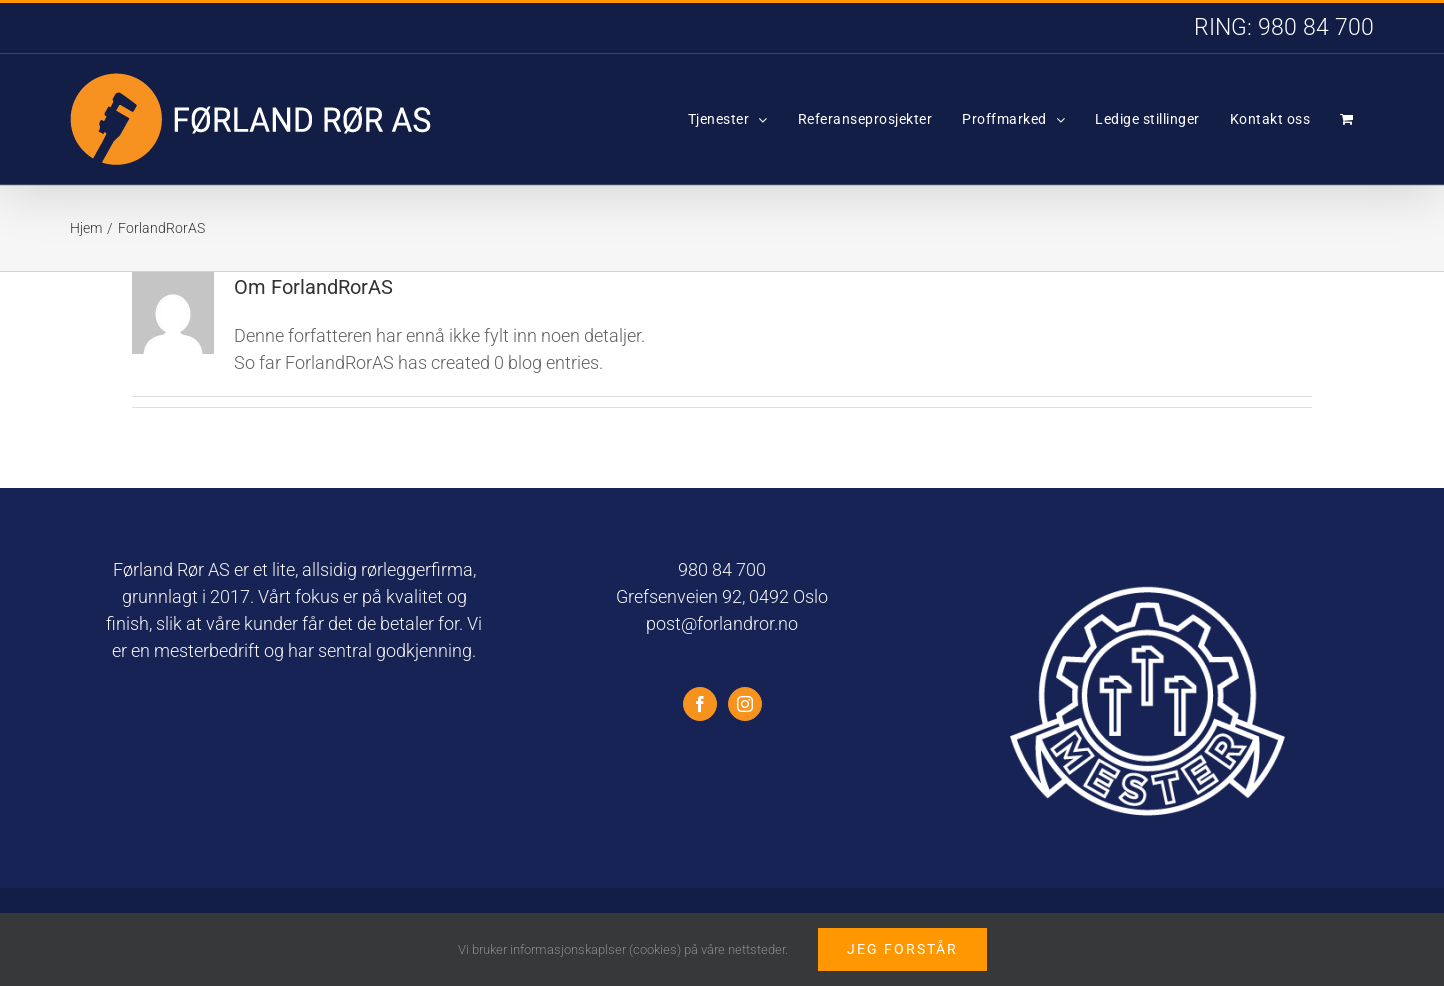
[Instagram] (745, 704)
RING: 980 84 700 (1284, 27)
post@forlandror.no (722, 623)
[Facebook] (700, 704)
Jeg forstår (902, 949)
